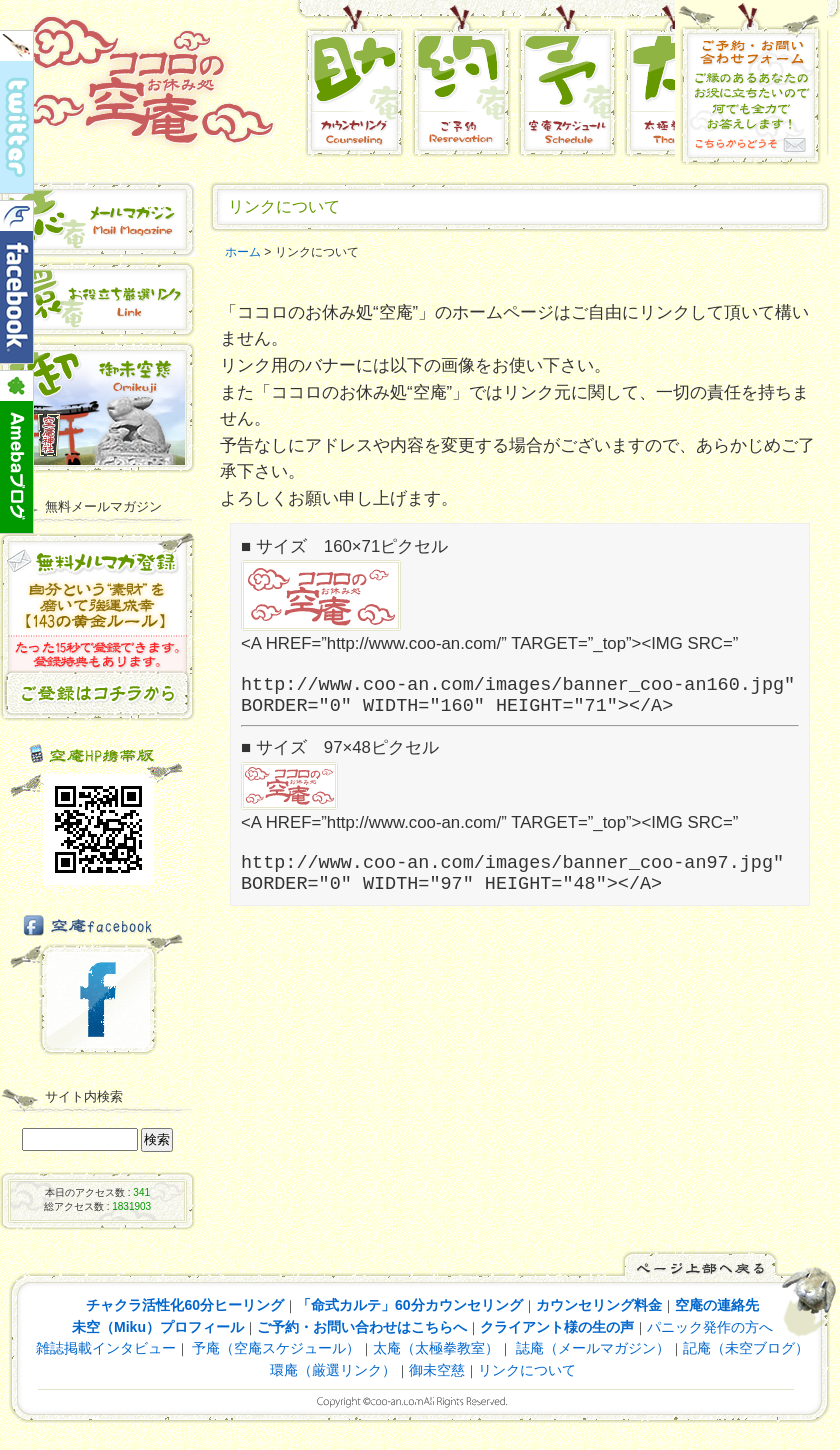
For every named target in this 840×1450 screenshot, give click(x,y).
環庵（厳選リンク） (333, 1370)
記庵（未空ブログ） (746, 1348)
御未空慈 (437, 1370)
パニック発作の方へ (710, 1327)
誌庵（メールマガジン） (591, 1348)
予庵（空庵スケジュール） (276, 1348)
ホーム (243, 252)
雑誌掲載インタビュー (106, 1348)
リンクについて (527, 1370)
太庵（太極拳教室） (436, 1348)
